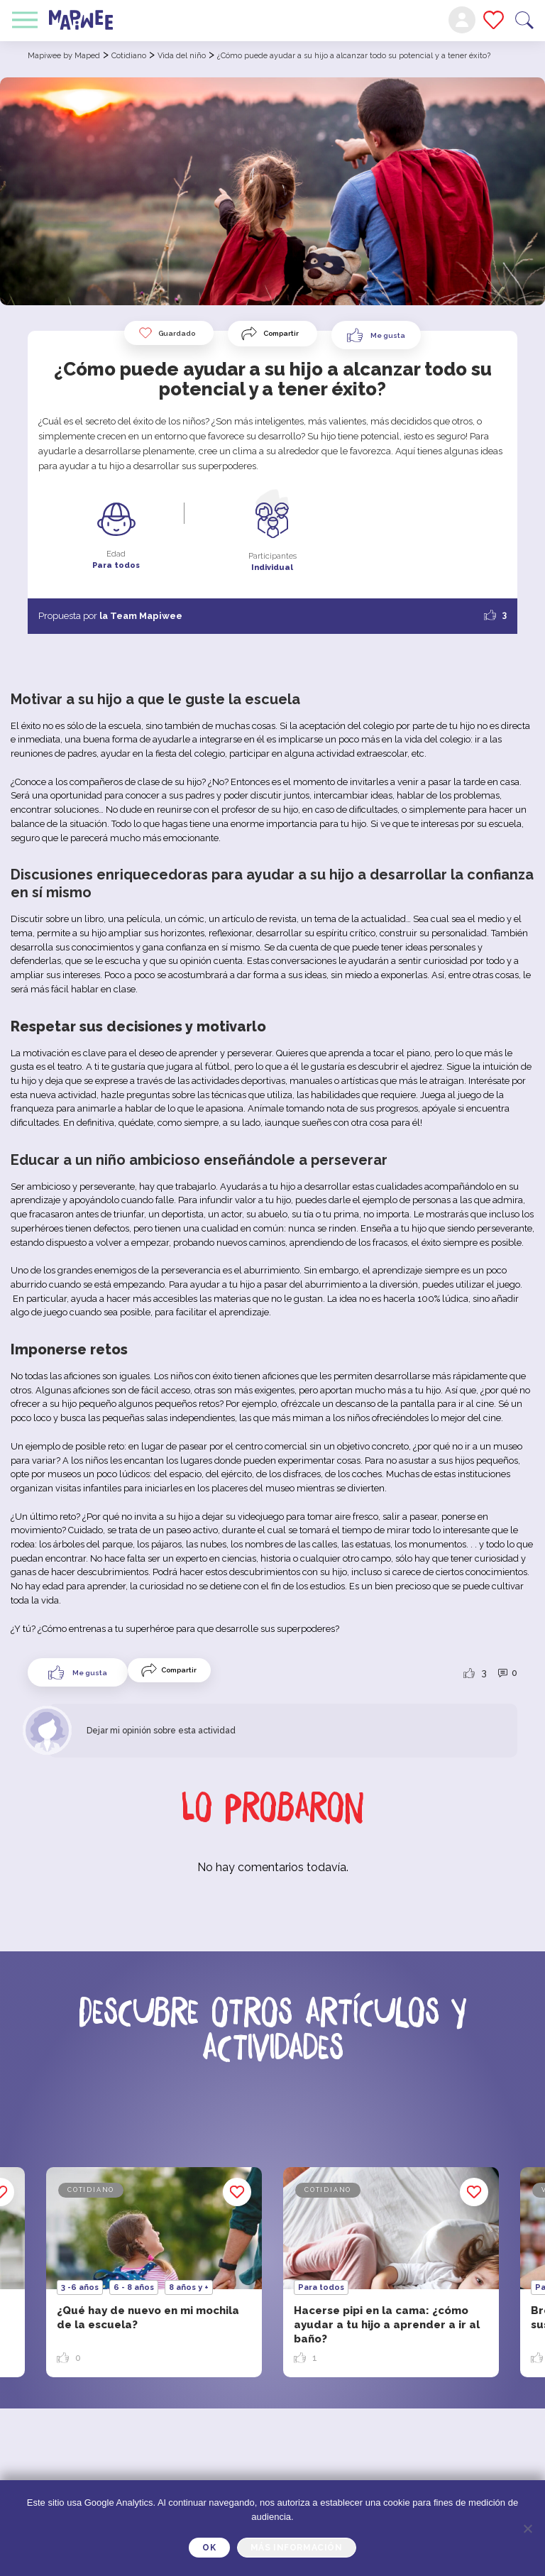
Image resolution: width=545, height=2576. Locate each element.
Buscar (524, 20)
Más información (297, 2548)
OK (209, 2548)
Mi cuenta (461, 19)
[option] (391, 2272)
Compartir (281, 333)
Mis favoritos (493, 20)
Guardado (166, 333)
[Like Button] (376, 335)
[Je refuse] (527, 2528)
